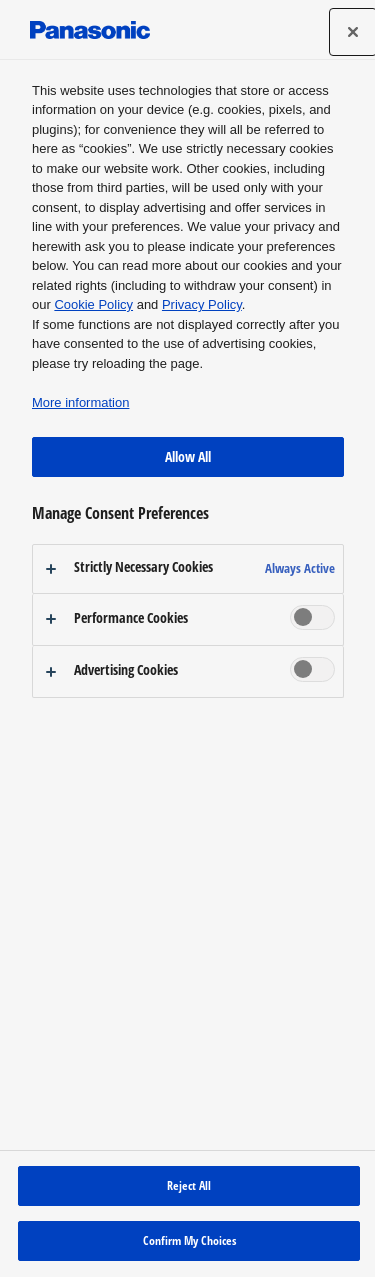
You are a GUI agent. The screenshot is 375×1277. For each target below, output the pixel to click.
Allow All (188, 456)
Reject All (189, 1185)
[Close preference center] (353, 32)
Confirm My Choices (189, 1240)
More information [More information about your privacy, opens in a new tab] (80, 402)
